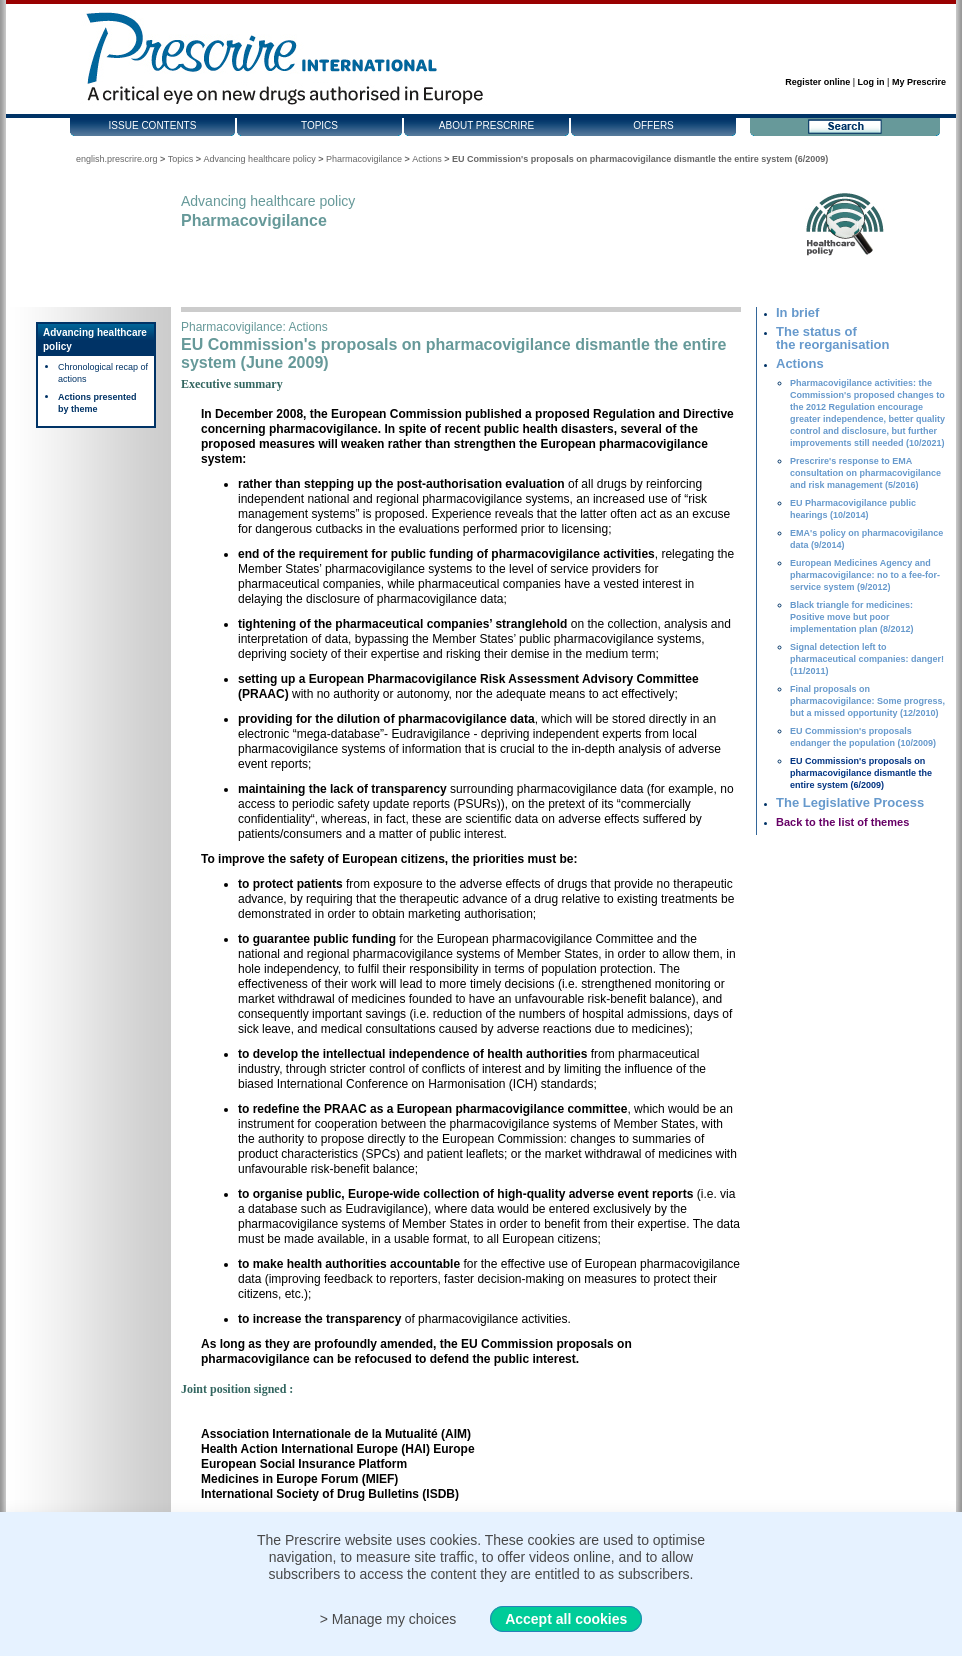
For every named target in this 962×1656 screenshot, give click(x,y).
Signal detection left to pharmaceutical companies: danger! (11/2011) (867, 659)
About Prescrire (486, 125)
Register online (817, 82)
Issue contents (153, 125)
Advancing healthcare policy (260, 159)
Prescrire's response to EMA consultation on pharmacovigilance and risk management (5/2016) (865, 473)
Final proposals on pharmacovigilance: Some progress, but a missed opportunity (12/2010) (867, 701)
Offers (653, 125)
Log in (871, 82)
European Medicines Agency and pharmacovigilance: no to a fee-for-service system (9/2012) (865, 575)
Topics (319, 125)
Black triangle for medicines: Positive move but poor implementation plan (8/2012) (852, 617)
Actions (427, 159)
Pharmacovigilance (364, 159)
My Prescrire (919, 82)
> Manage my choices (388, 1619)
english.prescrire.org (117, 159)
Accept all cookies (566, 1619)
